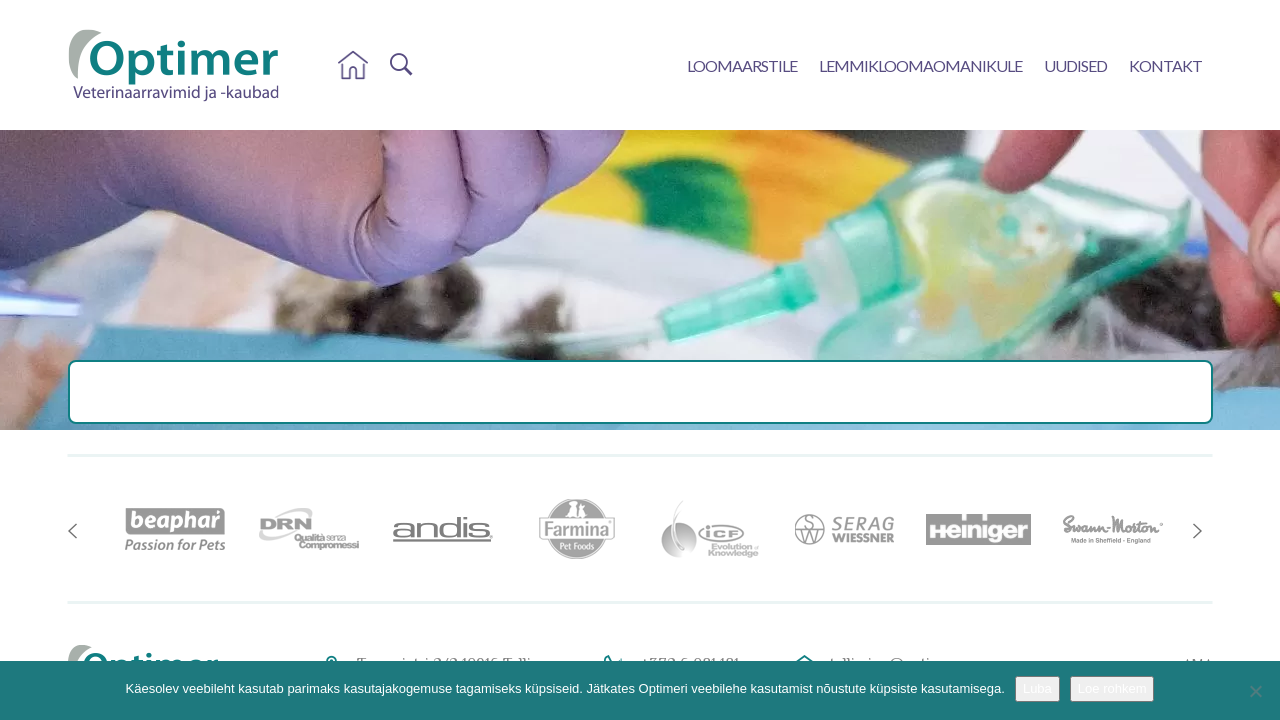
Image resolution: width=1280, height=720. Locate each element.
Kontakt (1165, 65)
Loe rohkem (1112, 688)
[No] (1255, 691)
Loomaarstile (742, 65)
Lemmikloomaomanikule (920, 65)
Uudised (1075, 65)
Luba (1037, 688)
